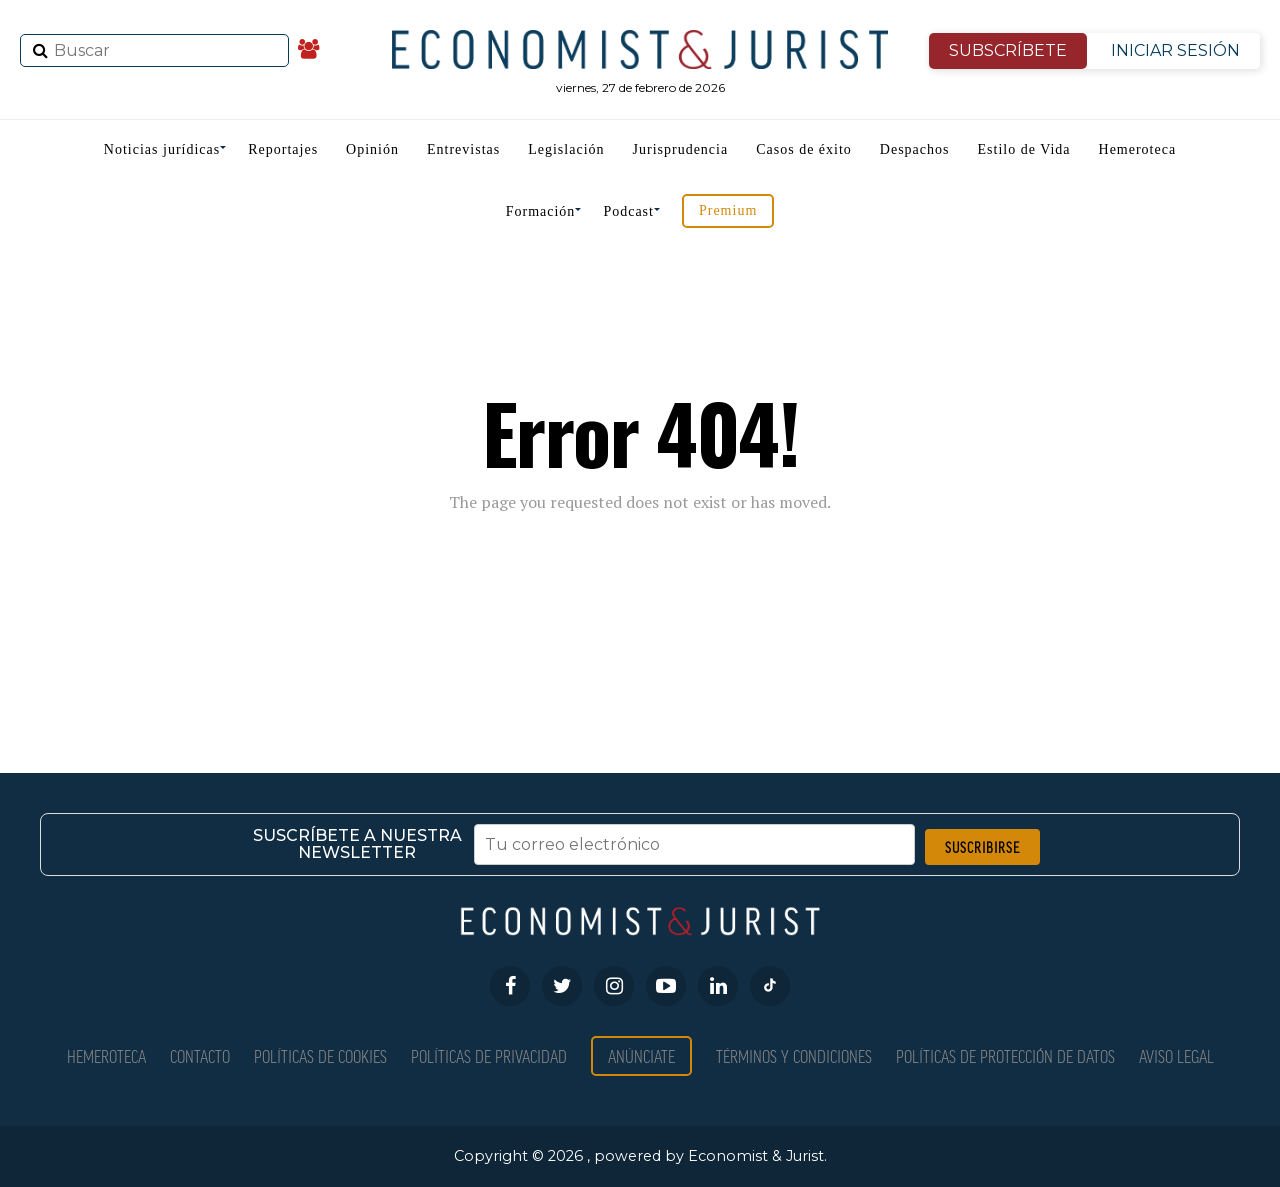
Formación (541, 211)
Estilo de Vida (1024, 149)
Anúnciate (641, 1055)
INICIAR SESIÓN (1175, 50)
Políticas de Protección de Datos (1005, 1055)
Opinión (372, 149)
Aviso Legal (1176, 1055)
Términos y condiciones (794, 1055)
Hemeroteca (1138, 149)
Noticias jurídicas (162, 149)
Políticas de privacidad (489, 1055)
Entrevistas (463, 149)
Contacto (200, 1055)
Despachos (915, 149)
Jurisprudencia (681, 149)
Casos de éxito (804, 149)
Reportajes (283, 149)
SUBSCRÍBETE (1008, 50)
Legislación (566, 149)
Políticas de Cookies (320, 1055)
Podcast (628, 211)
